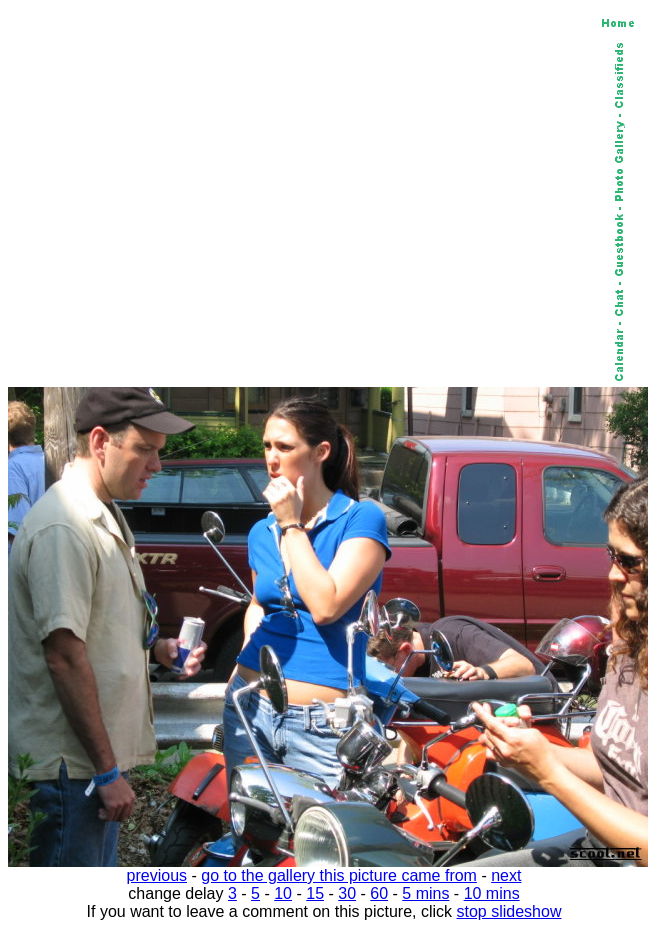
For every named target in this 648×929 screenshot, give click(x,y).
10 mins (492, 893)
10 (283, 893)
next (506, 875)
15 (315, 893)
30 (347, 893)
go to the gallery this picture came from (339, 875)
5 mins (425, 893)
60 (379, 893)
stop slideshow (509, 911)
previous (157, 875)
